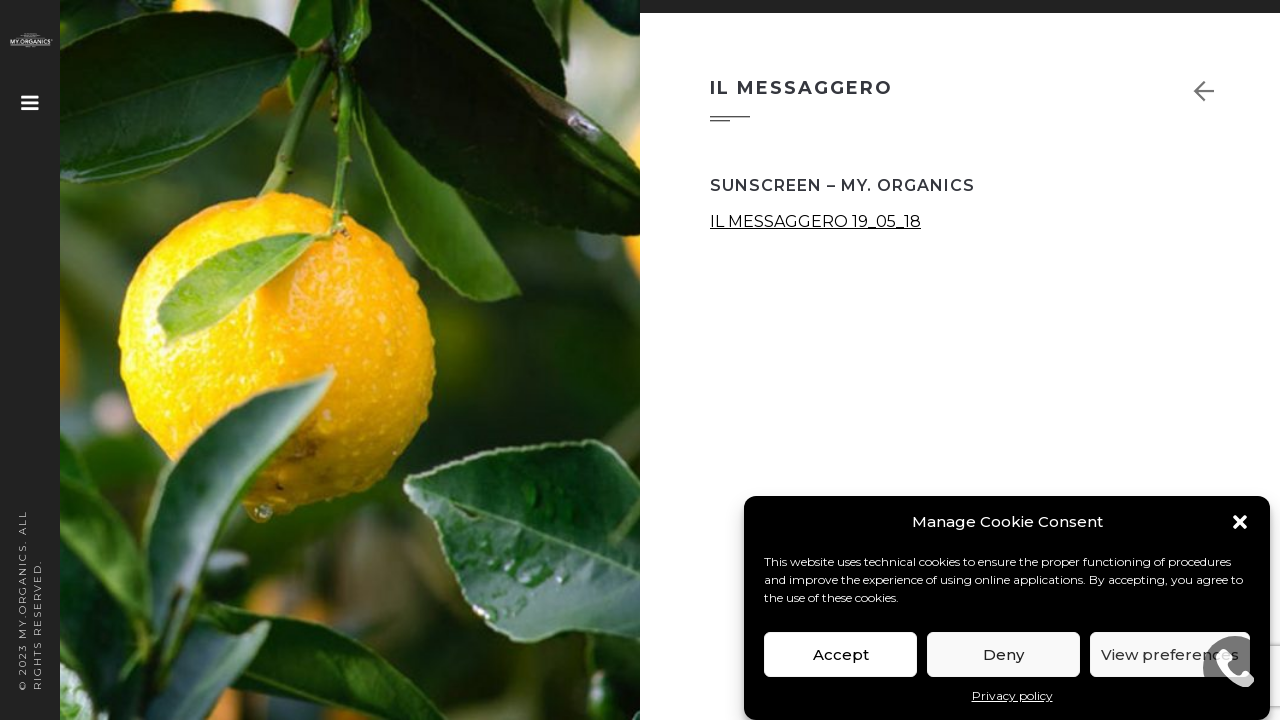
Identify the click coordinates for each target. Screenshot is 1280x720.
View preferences (1170, 654)
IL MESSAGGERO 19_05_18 (815, 221)
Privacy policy (1012, 695)
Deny (1003, 654)
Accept (841, 654)
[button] (1240, 522)
